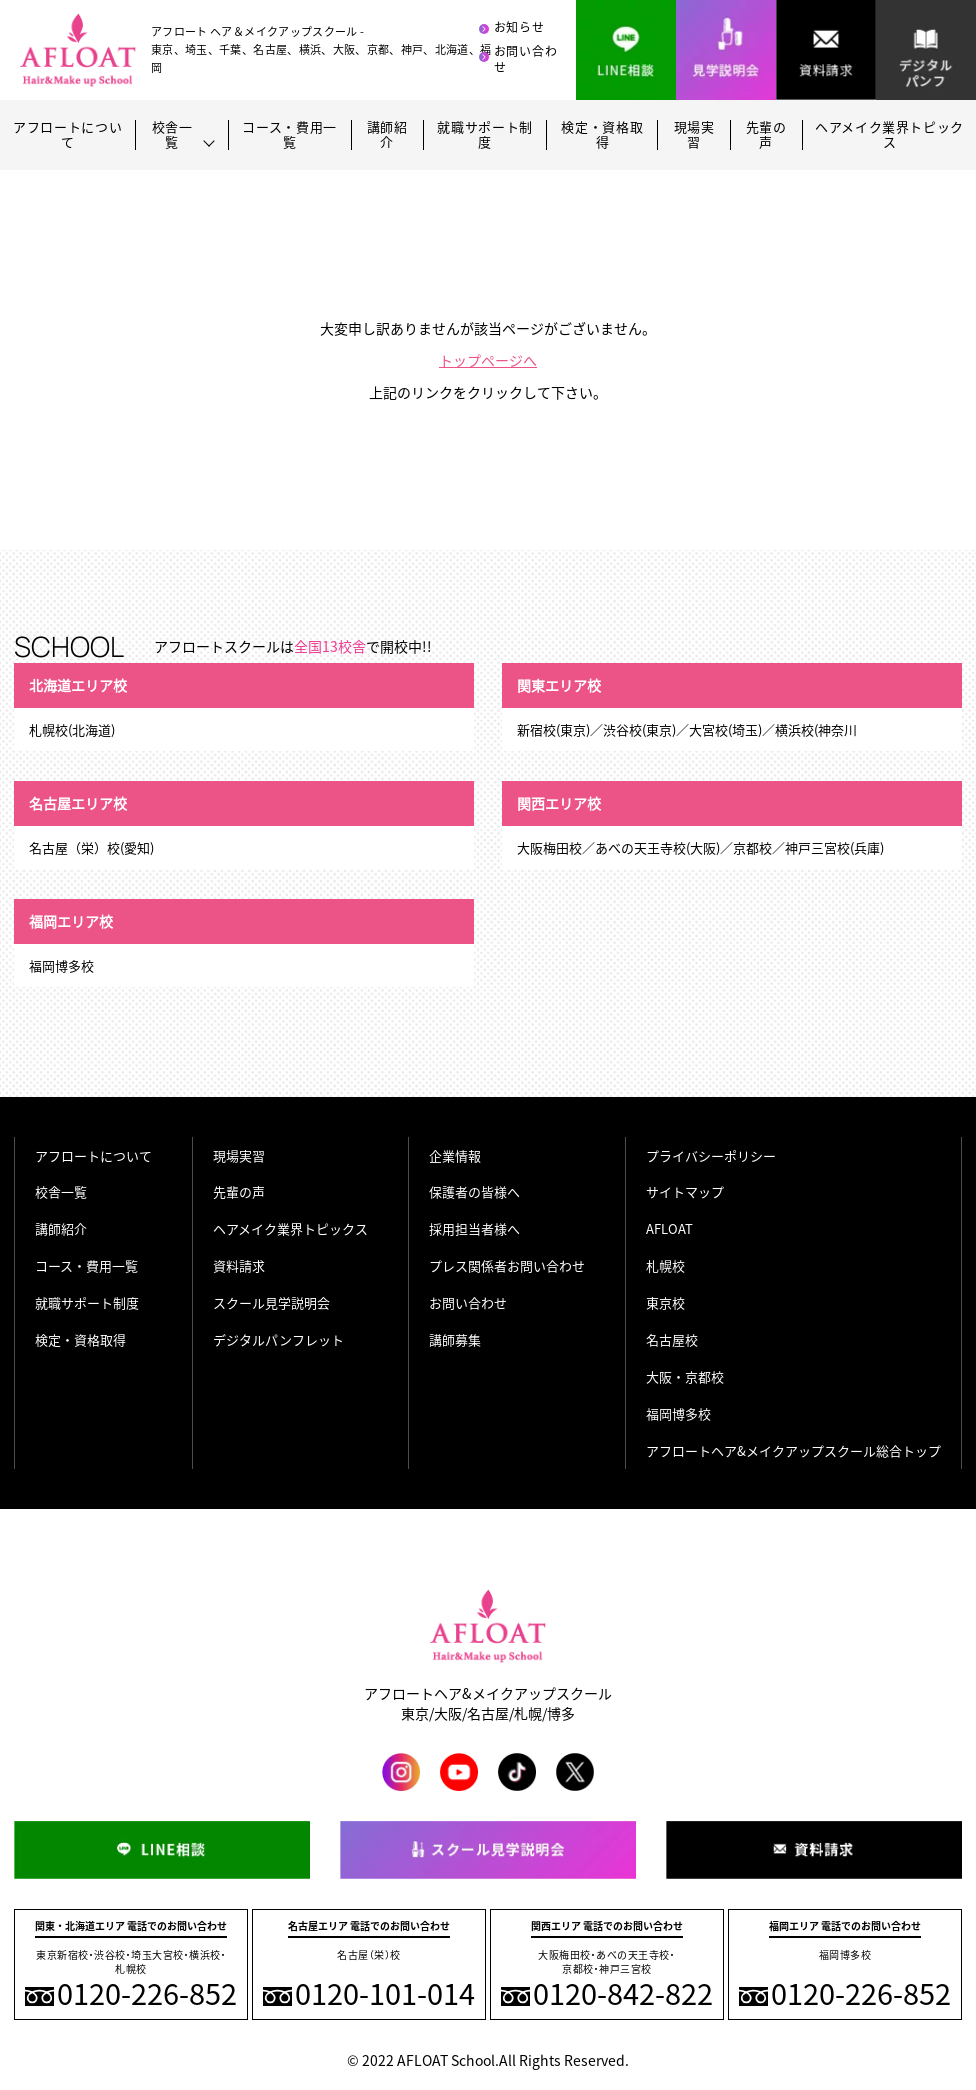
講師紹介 (387, 135)
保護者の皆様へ (474, 1191)
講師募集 (455, 1339)
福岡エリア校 (71, 921)
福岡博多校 (678, 1413)
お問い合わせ (526, 59)
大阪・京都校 (685, 1376)
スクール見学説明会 (271, 1302)
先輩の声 (766, 135)
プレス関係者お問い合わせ (507, 1265)
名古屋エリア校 (78, 803)
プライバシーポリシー (711, 1155)
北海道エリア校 (78, 685)
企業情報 (455, 1155)
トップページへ (488, 360)
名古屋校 (672, 1339)
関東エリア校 (559, 685)
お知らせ (519, 27)
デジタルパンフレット (278, 1339)
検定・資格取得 (602, 135)
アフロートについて (67, 135)
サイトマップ (685, 1191)
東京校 (665, 1302)
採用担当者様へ (474, 1228)
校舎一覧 (61, 1191)
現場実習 (694, 135)
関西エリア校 (559, 803)
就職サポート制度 (485, 135)
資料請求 (239, 1265)
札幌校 (665, 1265)
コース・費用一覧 (289, 135)
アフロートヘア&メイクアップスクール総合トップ (793, 1450)
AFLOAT (669, 1228)
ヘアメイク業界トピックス (889, 135)
